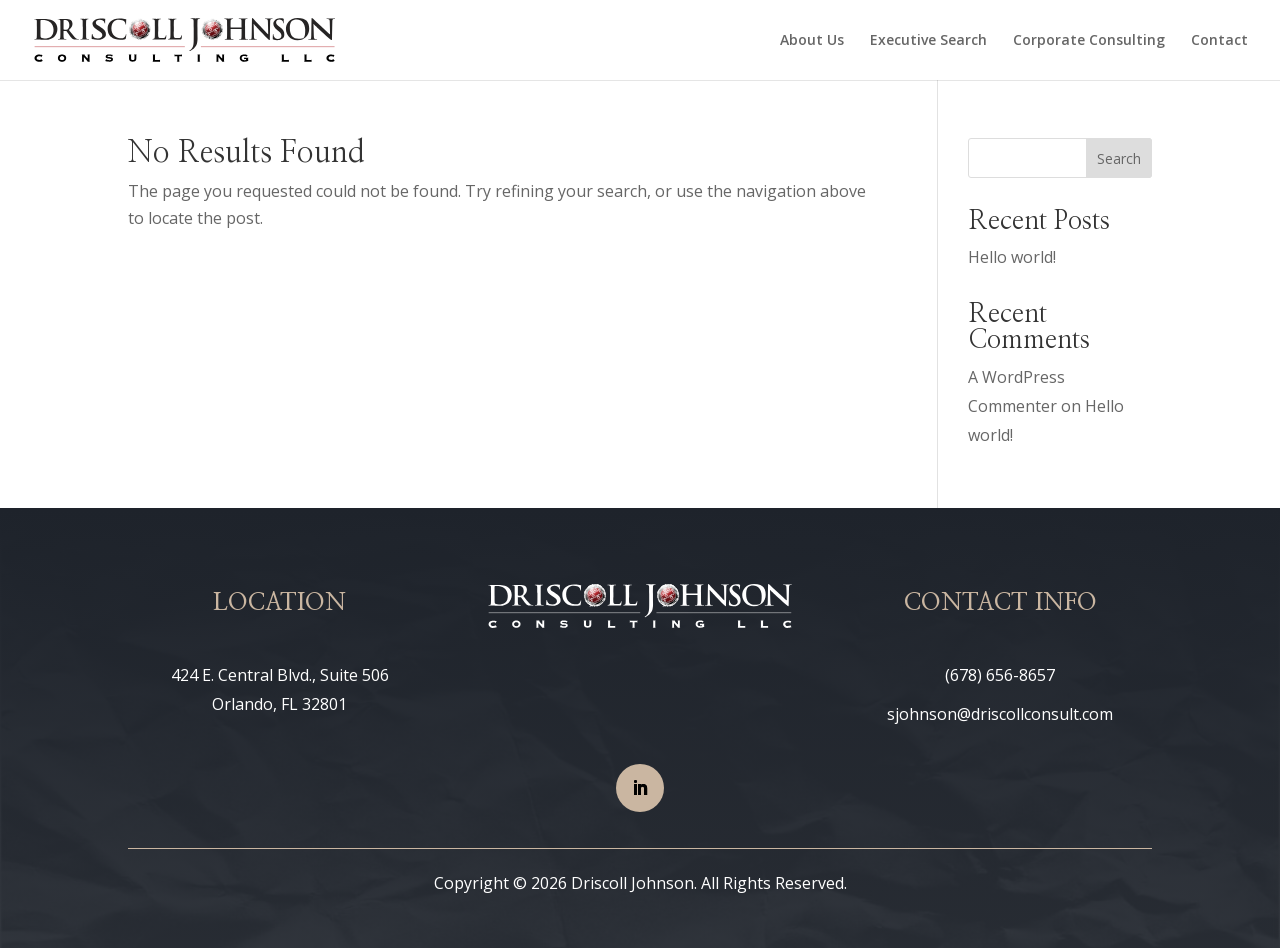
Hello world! (1012, 257)
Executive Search (928, 41)
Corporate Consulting (1089, 41)
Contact (1219, 41)
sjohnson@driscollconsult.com (1000, 714)
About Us (812, 41)
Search (1119, 158)
